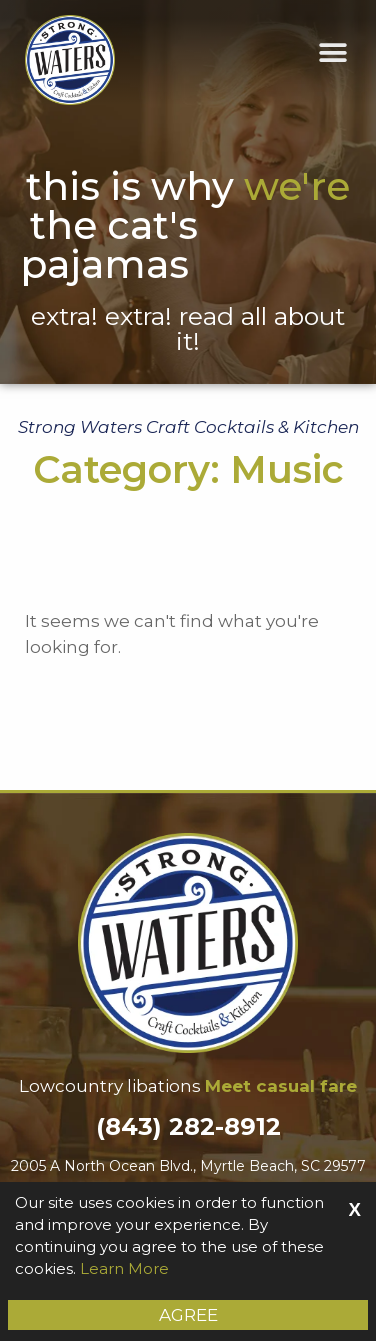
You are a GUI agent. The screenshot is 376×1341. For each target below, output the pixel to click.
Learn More (124, 1268)
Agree (188, 1315)
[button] (333, 52)
